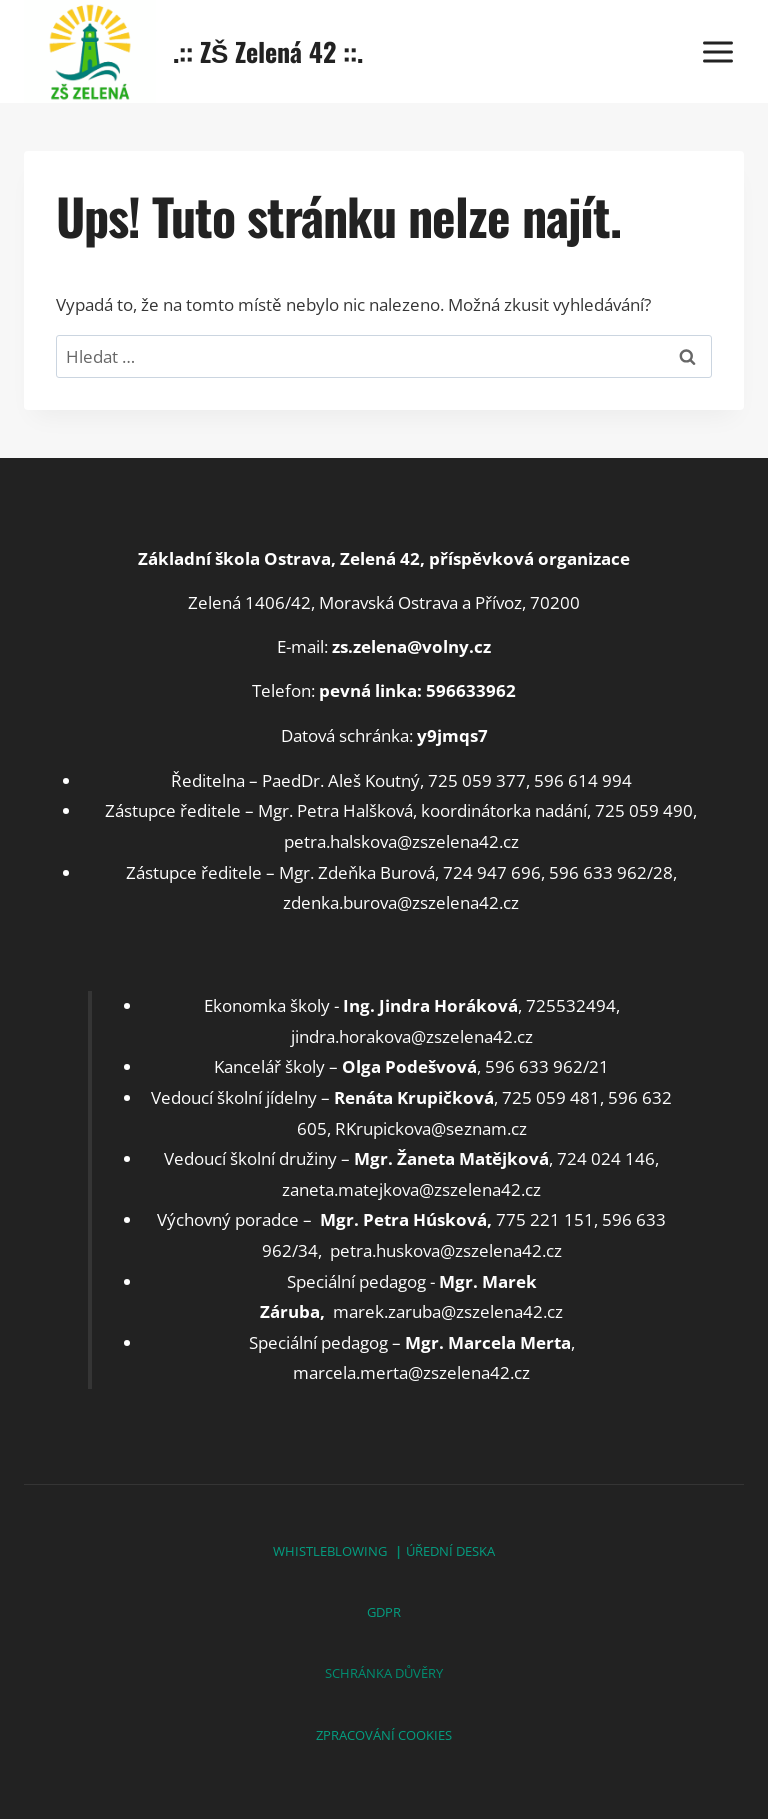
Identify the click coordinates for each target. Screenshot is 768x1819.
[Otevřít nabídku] (717, 51)
